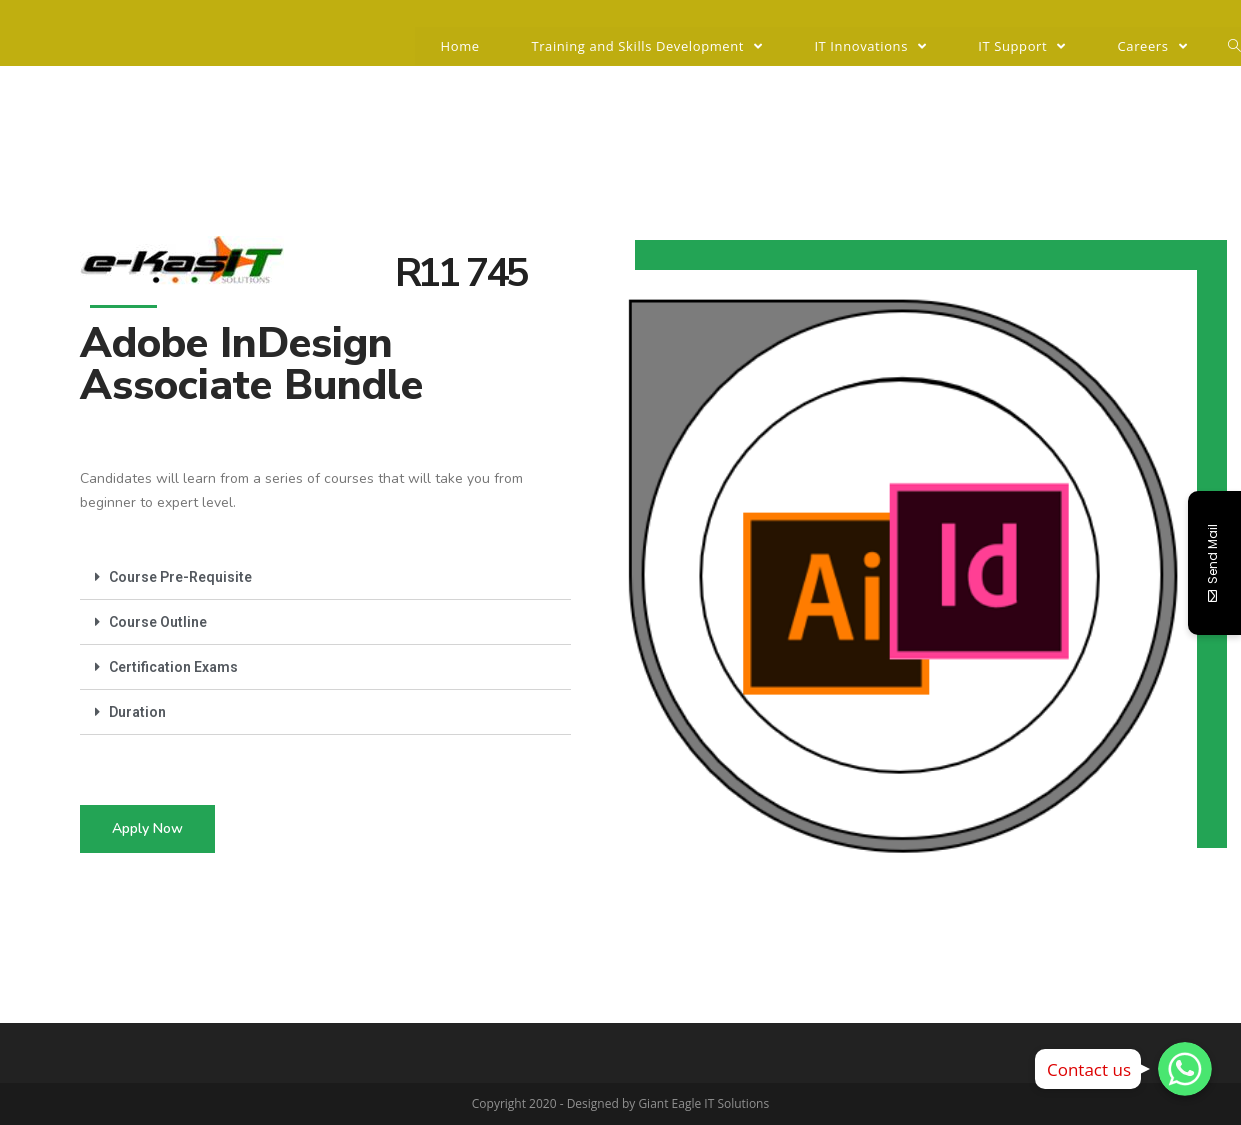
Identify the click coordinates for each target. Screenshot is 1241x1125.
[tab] (325, 577)
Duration (137, 712)
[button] (147, 829)
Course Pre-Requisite (180, 577)
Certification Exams (173, 667)
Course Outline (158, 622)
